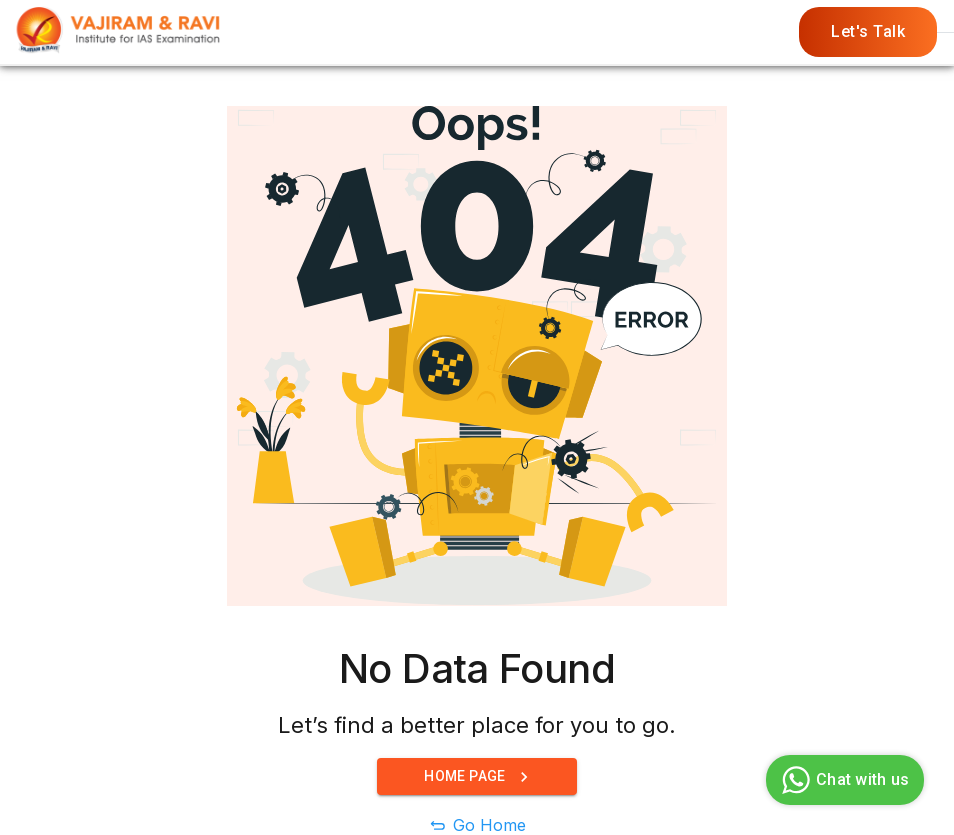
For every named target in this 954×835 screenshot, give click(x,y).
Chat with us (842, 780)
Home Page (477, 776)
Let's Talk (868, 32)
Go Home (489, 825)
